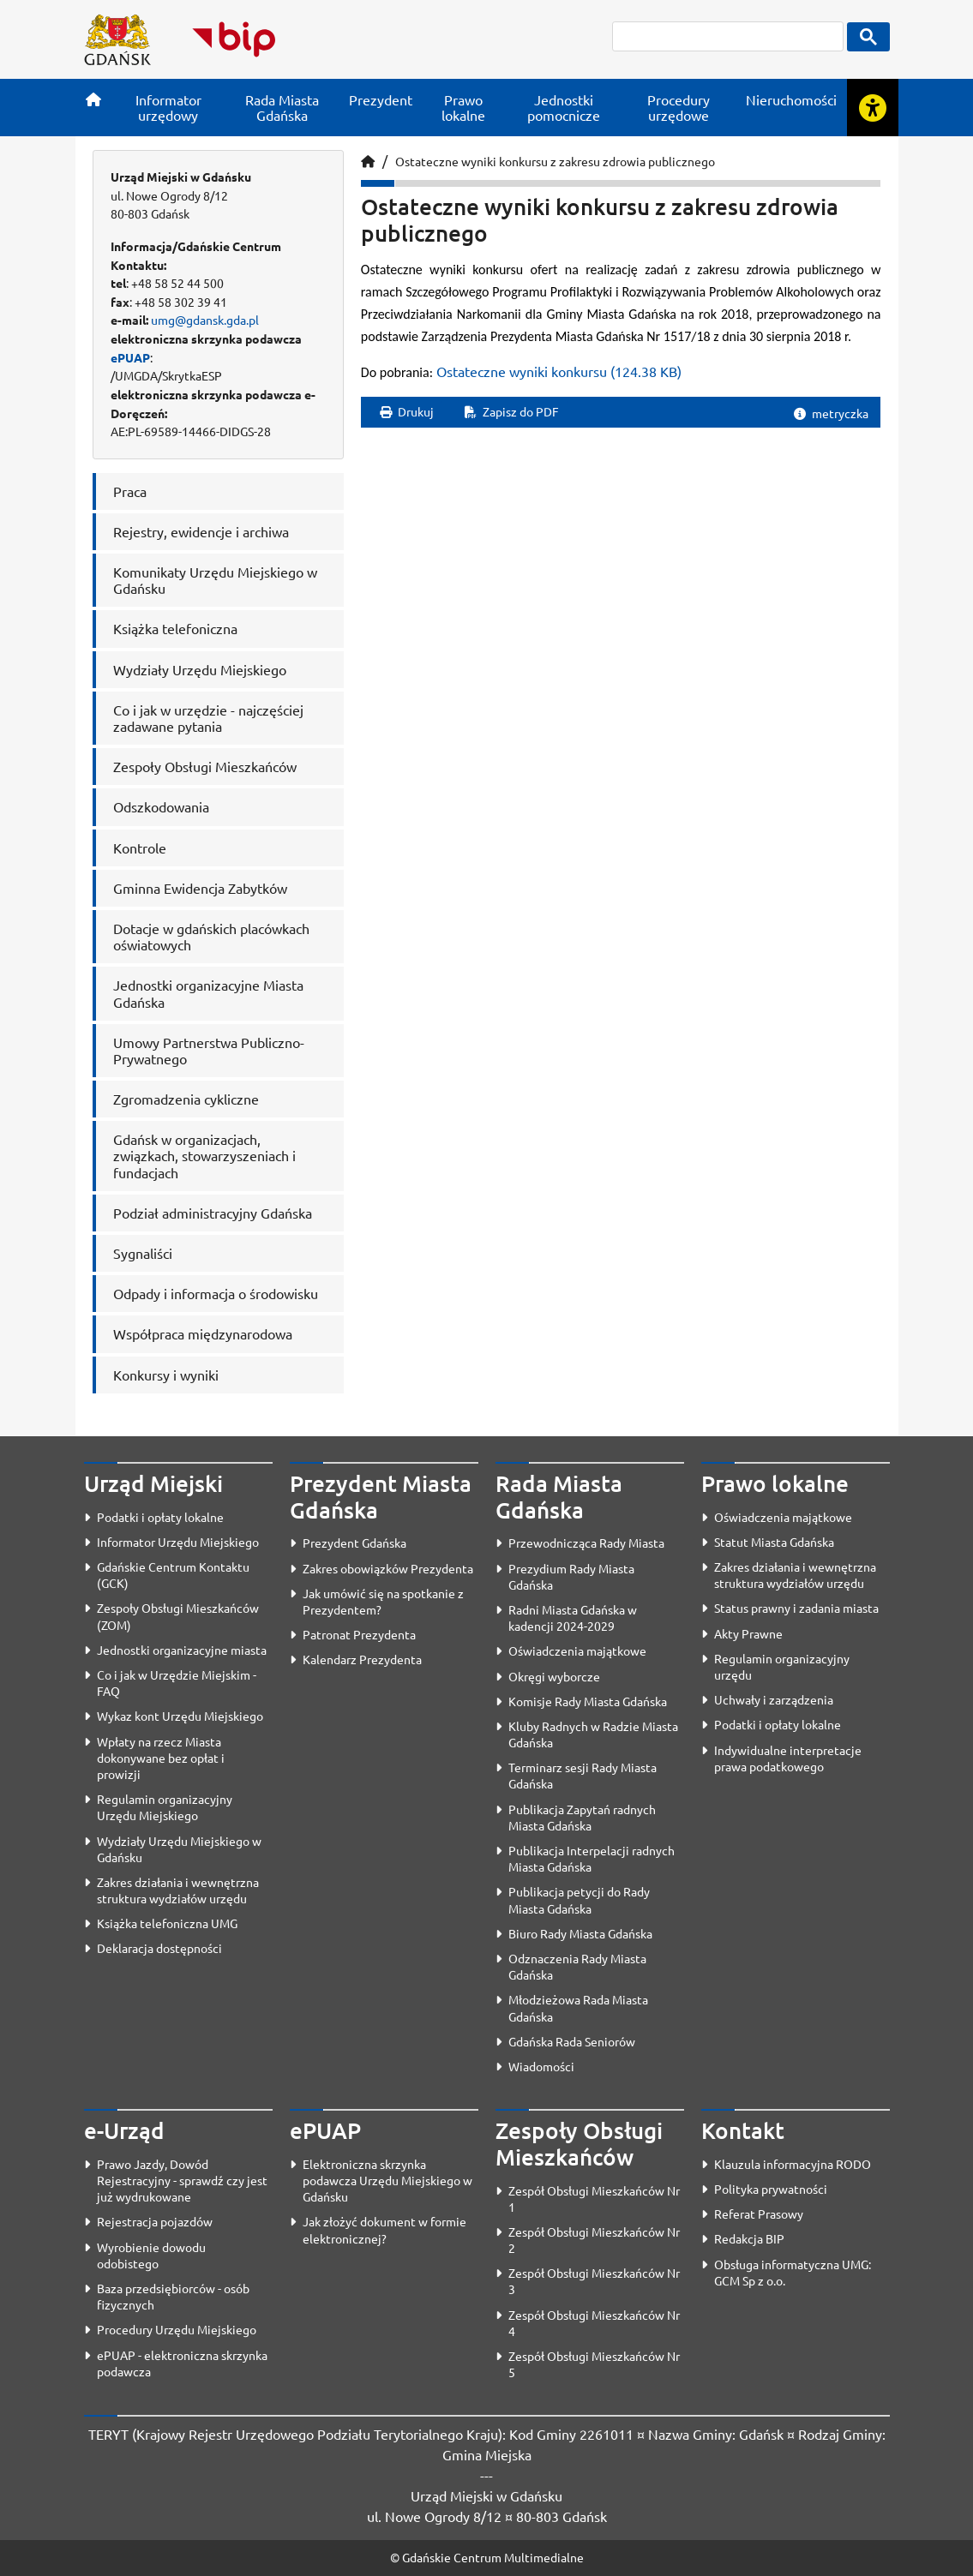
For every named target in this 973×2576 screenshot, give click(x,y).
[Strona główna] (93, 99)
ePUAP (130, 357)
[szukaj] (728, 36)
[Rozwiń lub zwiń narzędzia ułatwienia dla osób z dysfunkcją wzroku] (872, 107)
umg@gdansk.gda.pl (205, 319)
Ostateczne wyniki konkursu (559, 371)
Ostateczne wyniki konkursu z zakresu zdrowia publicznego (555, 161)
